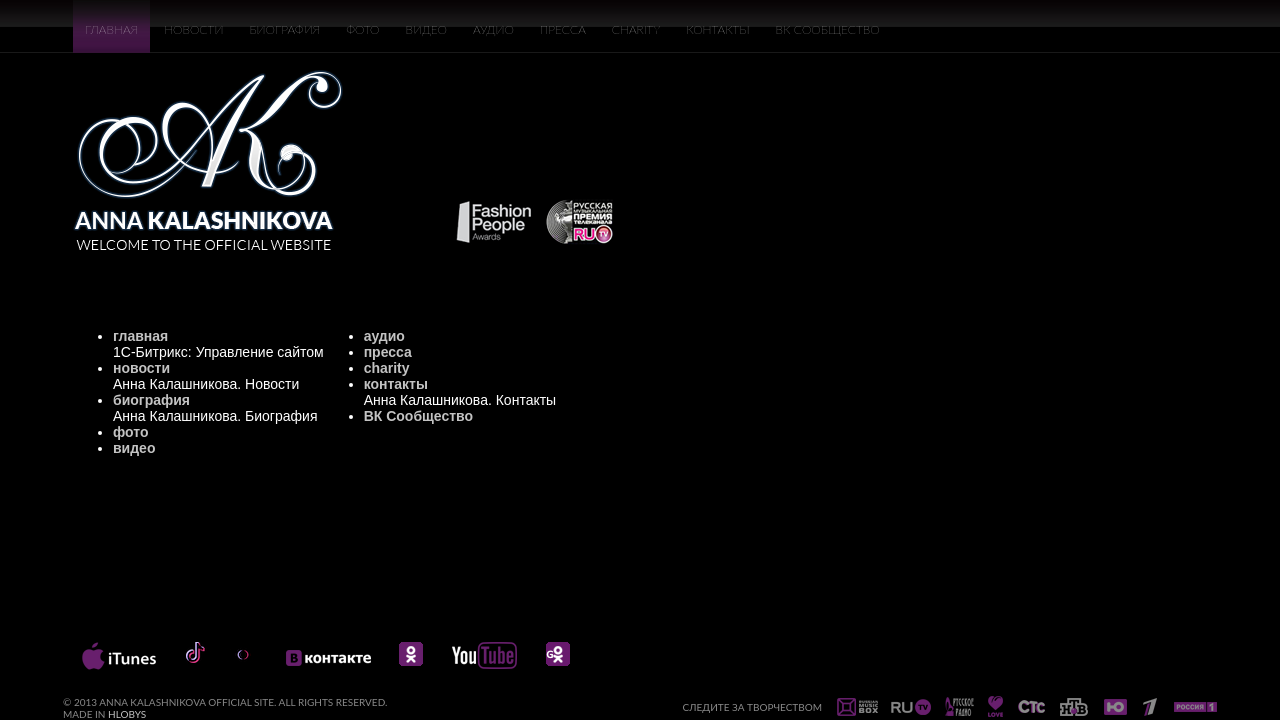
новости (141, 368)
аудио (384, 336)
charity (387, 368)
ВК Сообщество (418, 416)
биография (151, 400)
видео (134, 448)
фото (131, 432)
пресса (388, 352)
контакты (396, 384)
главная (140, 336)
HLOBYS (127, 714)
